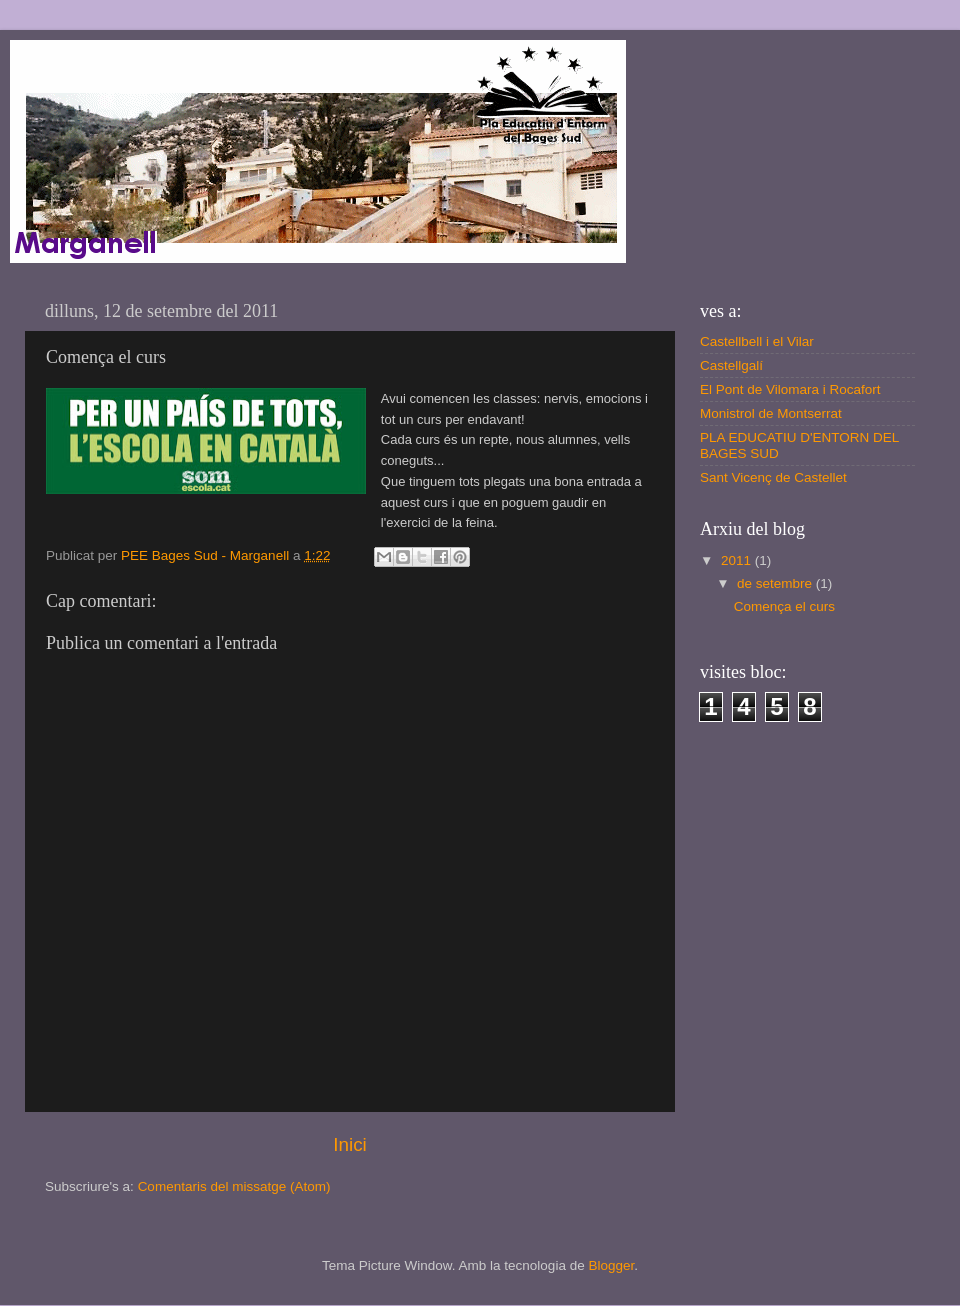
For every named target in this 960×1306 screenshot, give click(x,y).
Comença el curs (784, 606)
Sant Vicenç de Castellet (773, 477)
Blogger (611, 1265)
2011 (738, 560)
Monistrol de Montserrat (771, 413)
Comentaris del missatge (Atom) (234, 1186)
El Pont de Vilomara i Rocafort (790, 389)
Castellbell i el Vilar (757, 341)
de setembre (776, 583)
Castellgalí (731, 365)
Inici (350, 1144)
